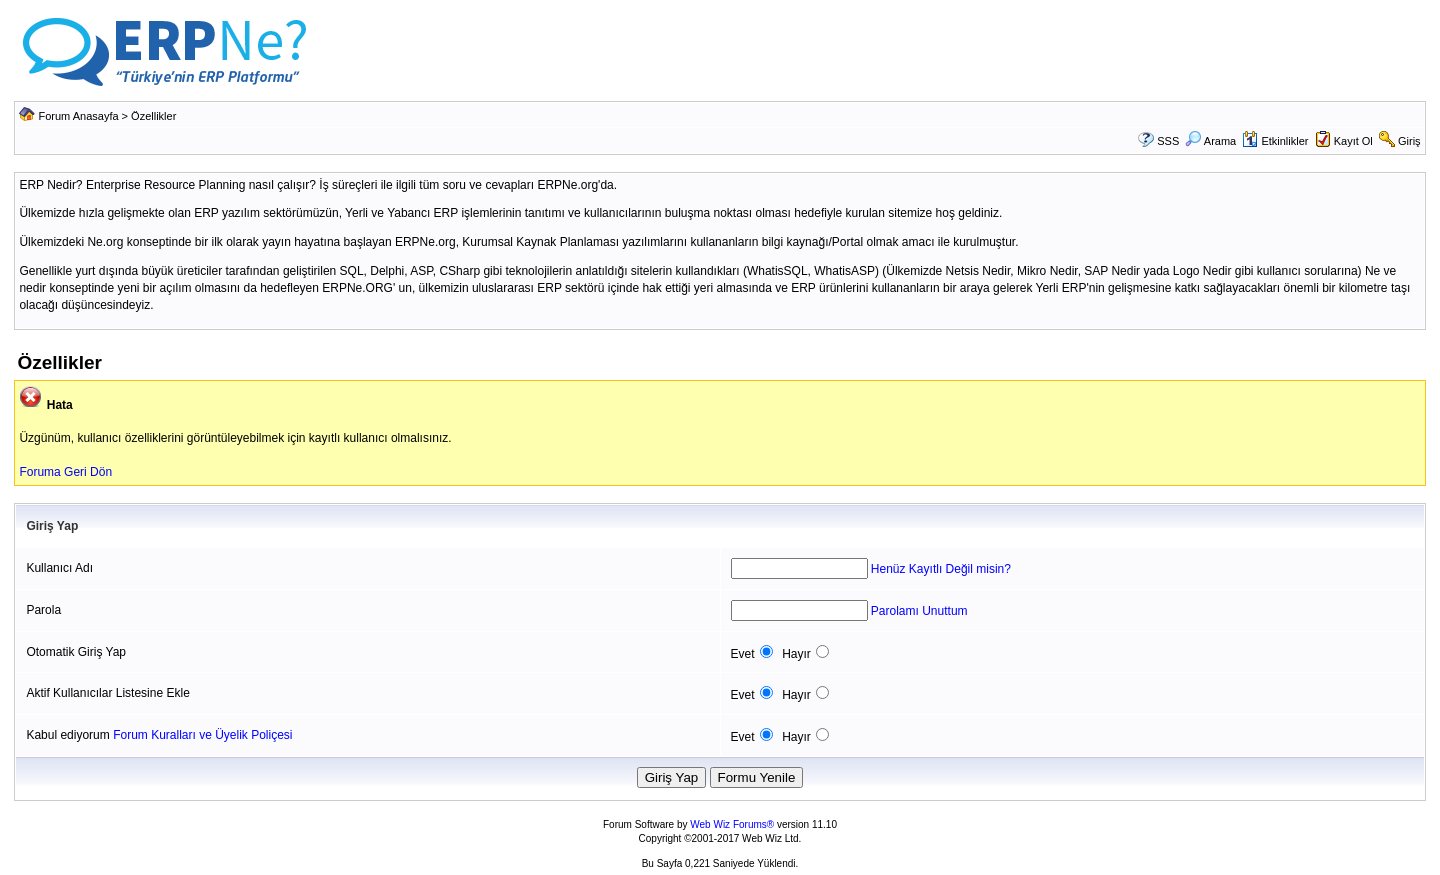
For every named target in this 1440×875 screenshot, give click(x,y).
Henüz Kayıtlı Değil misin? (941, 569)
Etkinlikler (1275, 141)
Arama (1210, 141)
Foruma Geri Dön (65, 472)
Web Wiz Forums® (732, 824)
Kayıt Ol (1353, 141)
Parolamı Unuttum (919, 611)
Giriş (1409, 141)
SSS (1168, 141)
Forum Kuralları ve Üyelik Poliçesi (202, 735)
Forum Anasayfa (78, 116)
